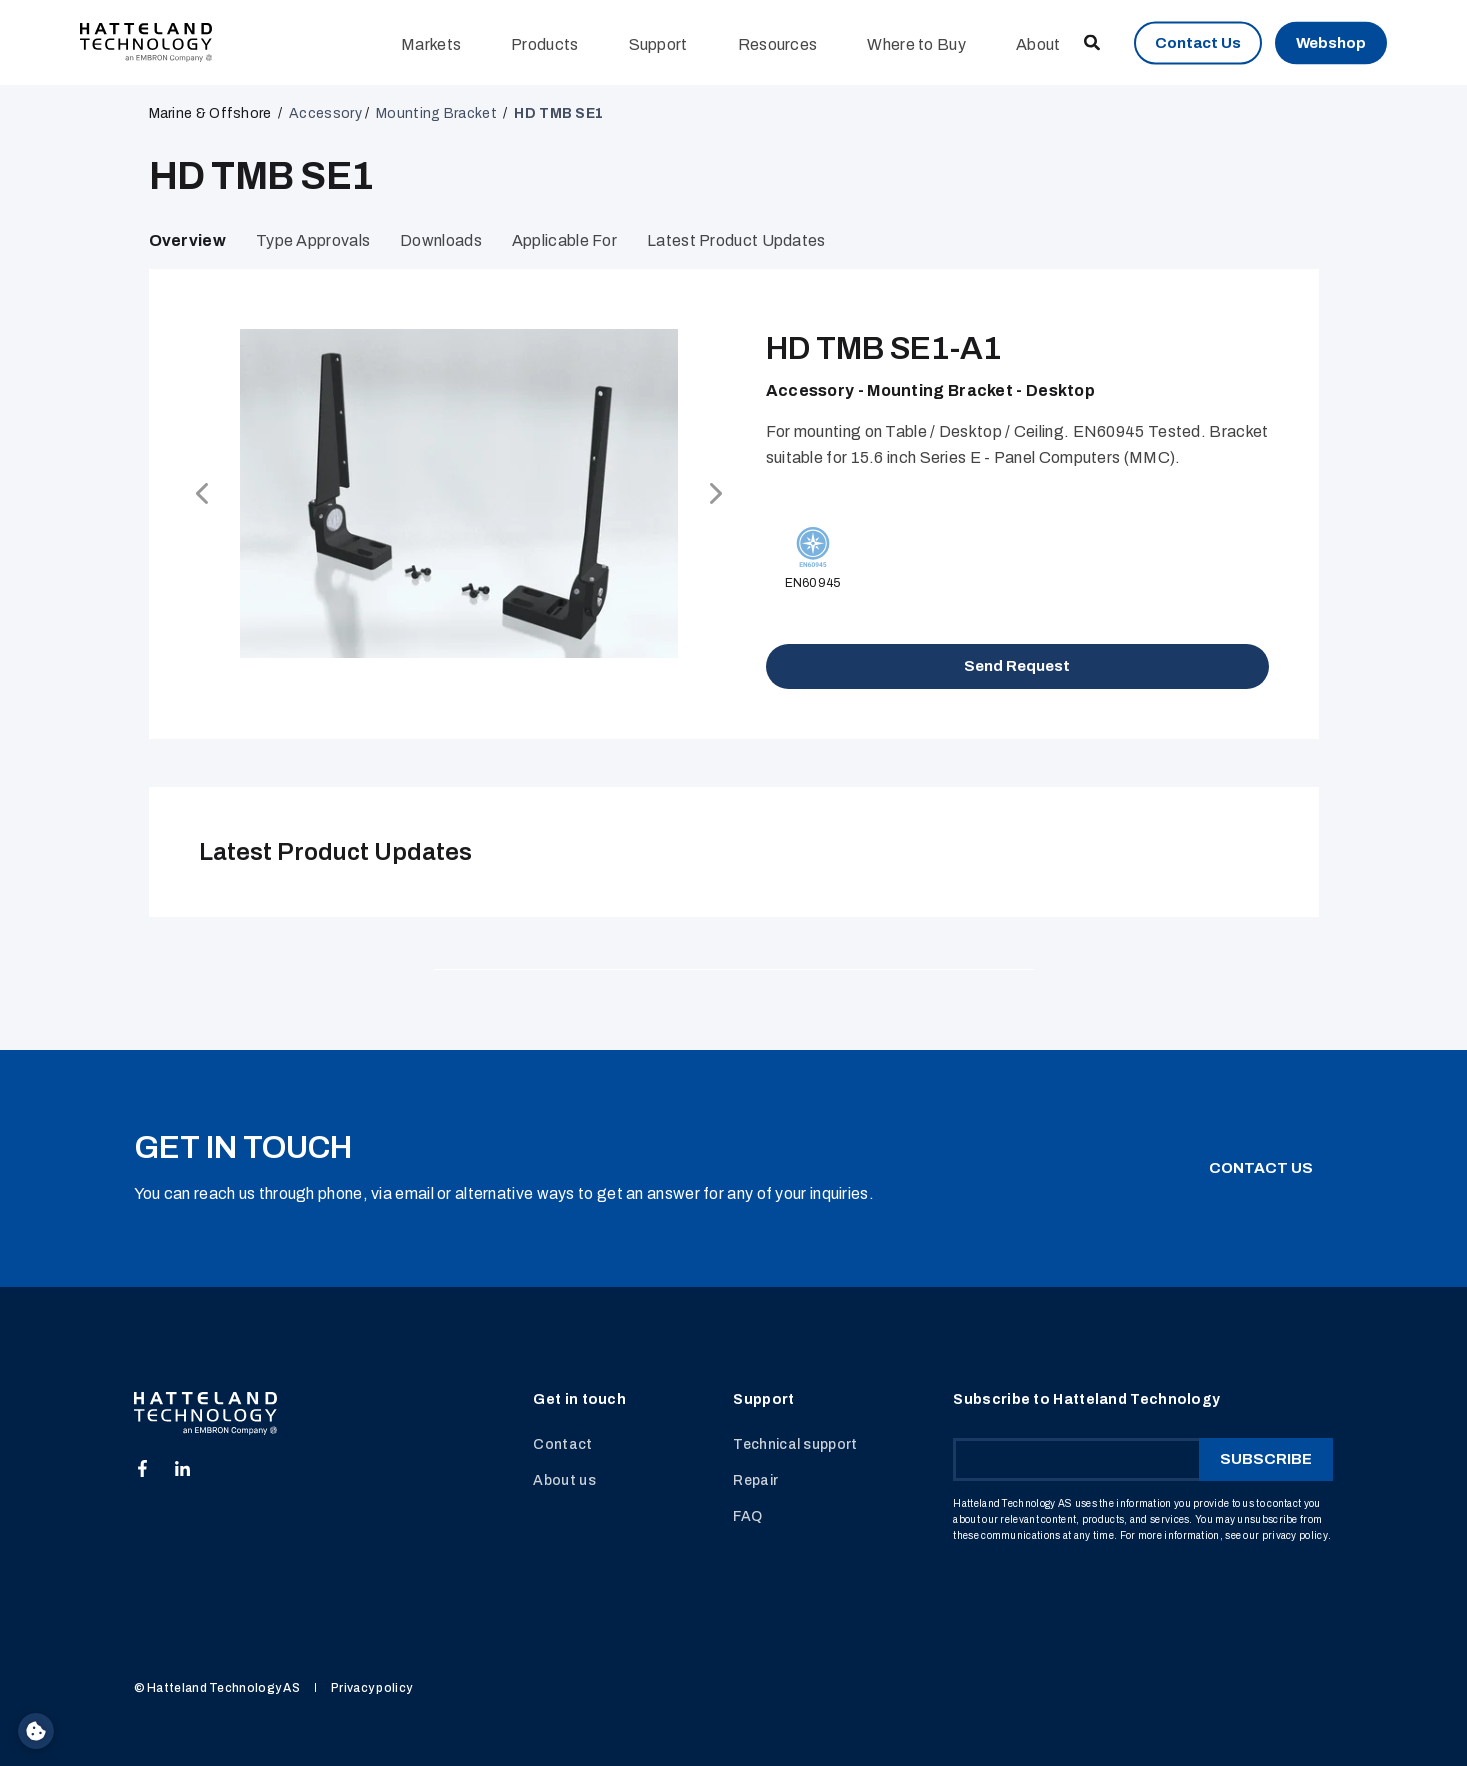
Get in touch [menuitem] (579, 1400)
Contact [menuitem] (562, 1444)
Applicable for (564, 240)
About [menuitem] (1038, 43)
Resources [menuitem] (778, 43)
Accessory (325, 113)
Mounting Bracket (436, 113)
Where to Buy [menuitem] (916, 43)
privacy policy (1295, 1535)
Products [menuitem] (544, 43)
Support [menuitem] (658, 43)
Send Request (1017, 666)
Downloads (441, 240)
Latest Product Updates (736, 240)
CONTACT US (1261, 1168)
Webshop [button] (1331, 42)
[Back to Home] (146, 41)
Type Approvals (313, 240)
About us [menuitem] (564, 1480)
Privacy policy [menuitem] (371, 1688)
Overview (187, 240)
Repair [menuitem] (755, 1480)
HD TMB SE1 (558, 113)
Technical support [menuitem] (795, 1444)
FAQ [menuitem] (747, 1516)
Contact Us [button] (1198, 42)
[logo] (205, 1413)
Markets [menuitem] (431, 43)
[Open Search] (1093, 41)
